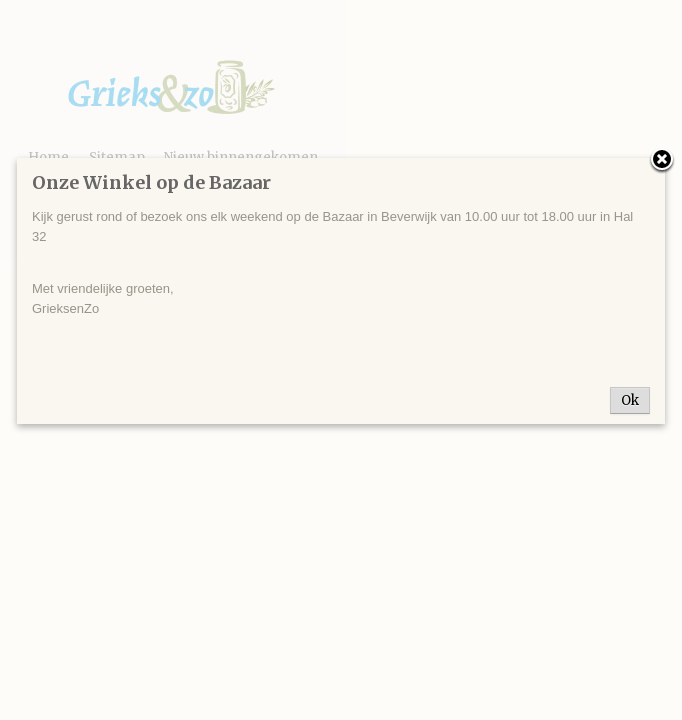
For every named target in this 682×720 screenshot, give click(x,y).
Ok (630, 400)
